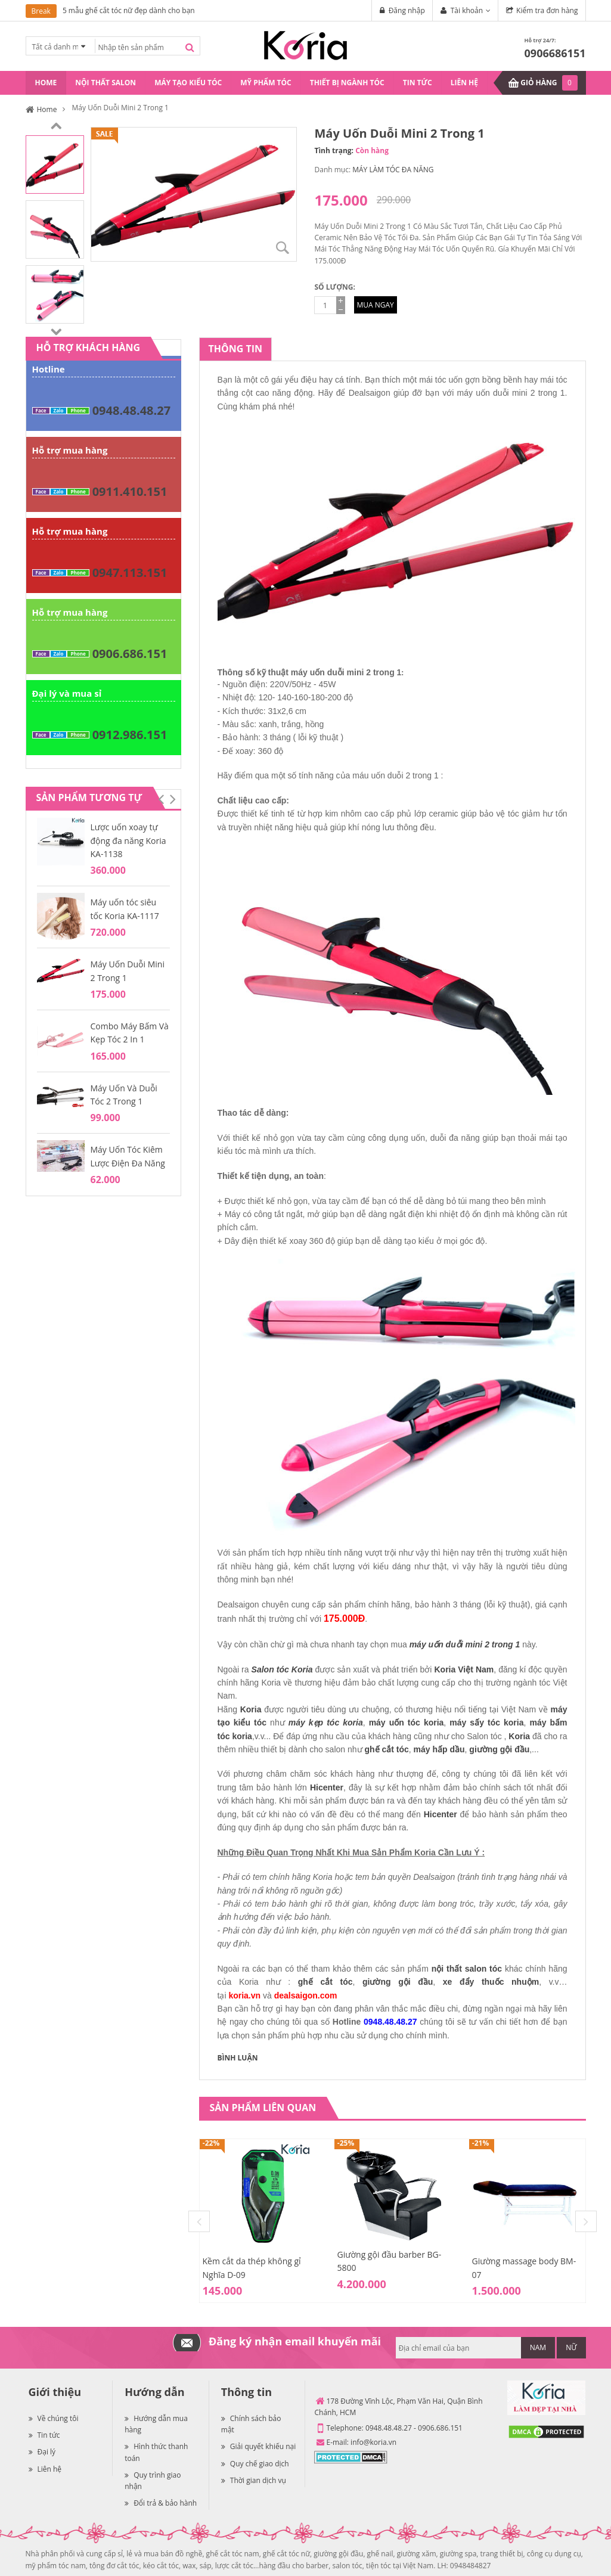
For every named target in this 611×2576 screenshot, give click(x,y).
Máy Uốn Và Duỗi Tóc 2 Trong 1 (124, 1094)
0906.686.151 (130, 653)
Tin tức (44, 2435)
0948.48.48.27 (131, 410)
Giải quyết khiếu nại (258, 2446)
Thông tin (235, 348)
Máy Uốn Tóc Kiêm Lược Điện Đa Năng (128, 1156)
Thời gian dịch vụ (253, 2480)
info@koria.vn (373, 2442)
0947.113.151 (130, 572)
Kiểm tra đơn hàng (547, 10)
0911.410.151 (130, 491)
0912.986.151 (130, 735)
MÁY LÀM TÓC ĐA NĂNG (392, 170)
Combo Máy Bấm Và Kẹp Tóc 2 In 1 (130, 1032)
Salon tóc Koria (282, 1669)
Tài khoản (467, 10)
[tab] (235, 349)
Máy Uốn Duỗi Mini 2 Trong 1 (128, 970)
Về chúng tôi (54, 2418)
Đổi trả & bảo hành (161, 2503)
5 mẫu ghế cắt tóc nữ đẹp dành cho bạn (129, 10)
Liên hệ (45, 2469)
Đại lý (42, 2452)
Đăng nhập (407, 10)
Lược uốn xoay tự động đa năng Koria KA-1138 (128, 840)
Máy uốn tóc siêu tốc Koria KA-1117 (125, 908)
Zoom (283, 248)
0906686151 (555, 53)
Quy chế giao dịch (255, 2464)
